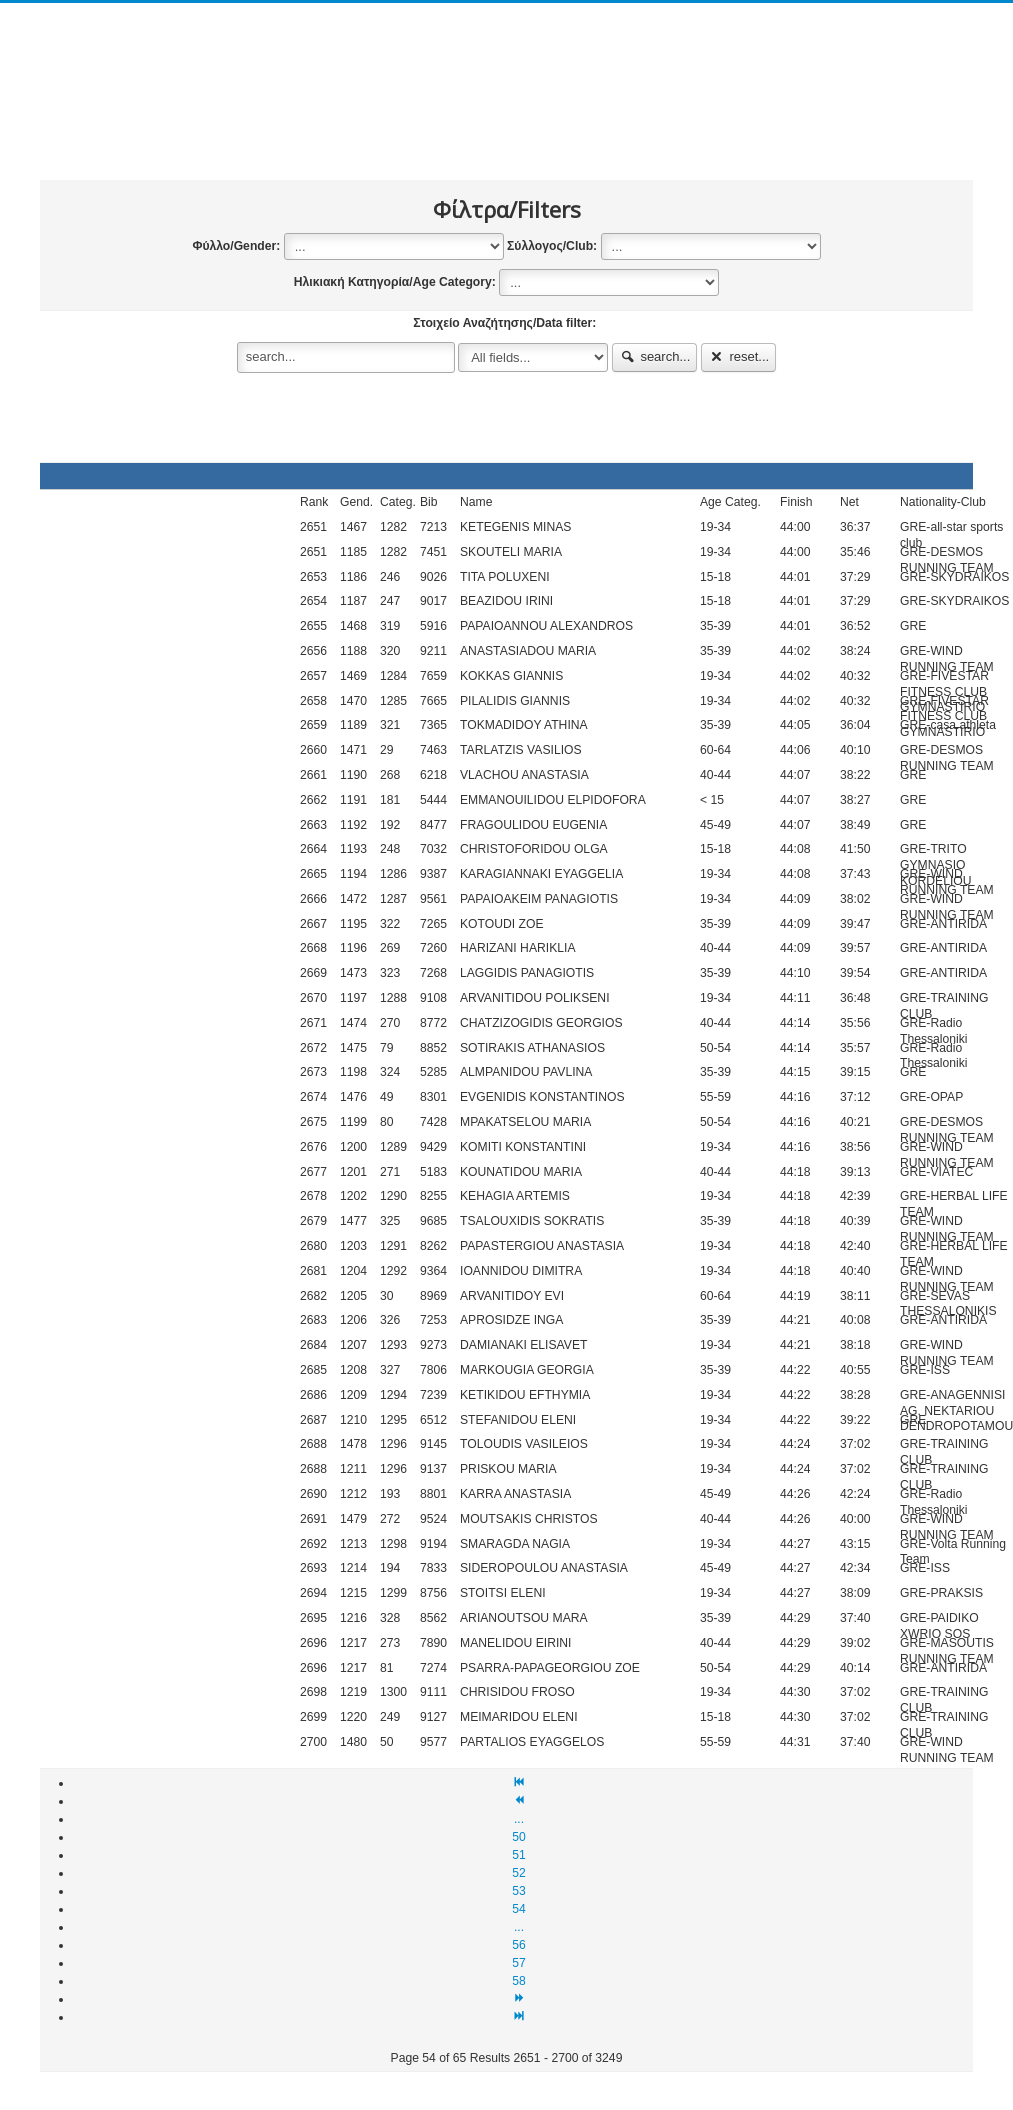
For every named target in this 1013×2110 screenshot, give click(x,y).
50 (519, 1837)
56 (519, 1945)
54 (519, 1909)
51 (519, 1855)
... (519, 1819)
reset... (739, 356)
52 (519, 1873)
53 (519, 1891)
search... (655, 356)
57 (519, 1963)
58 (519, 1981)
